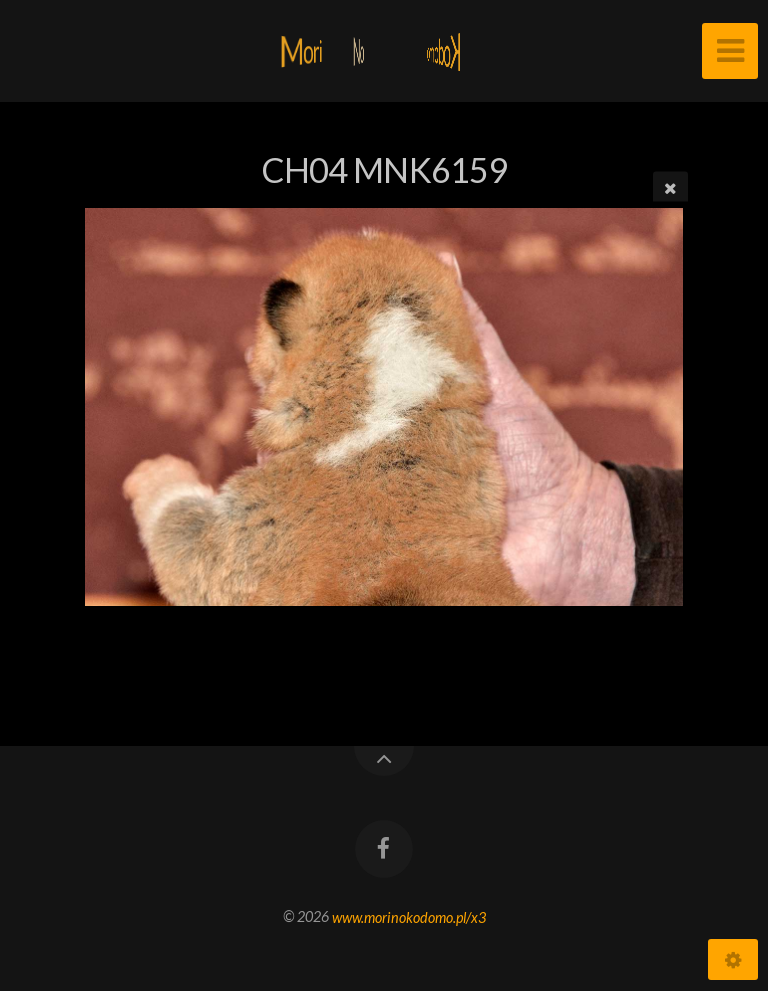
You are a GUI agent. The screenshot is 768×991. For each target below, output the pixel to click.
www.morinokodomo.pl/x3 (409, 916)
